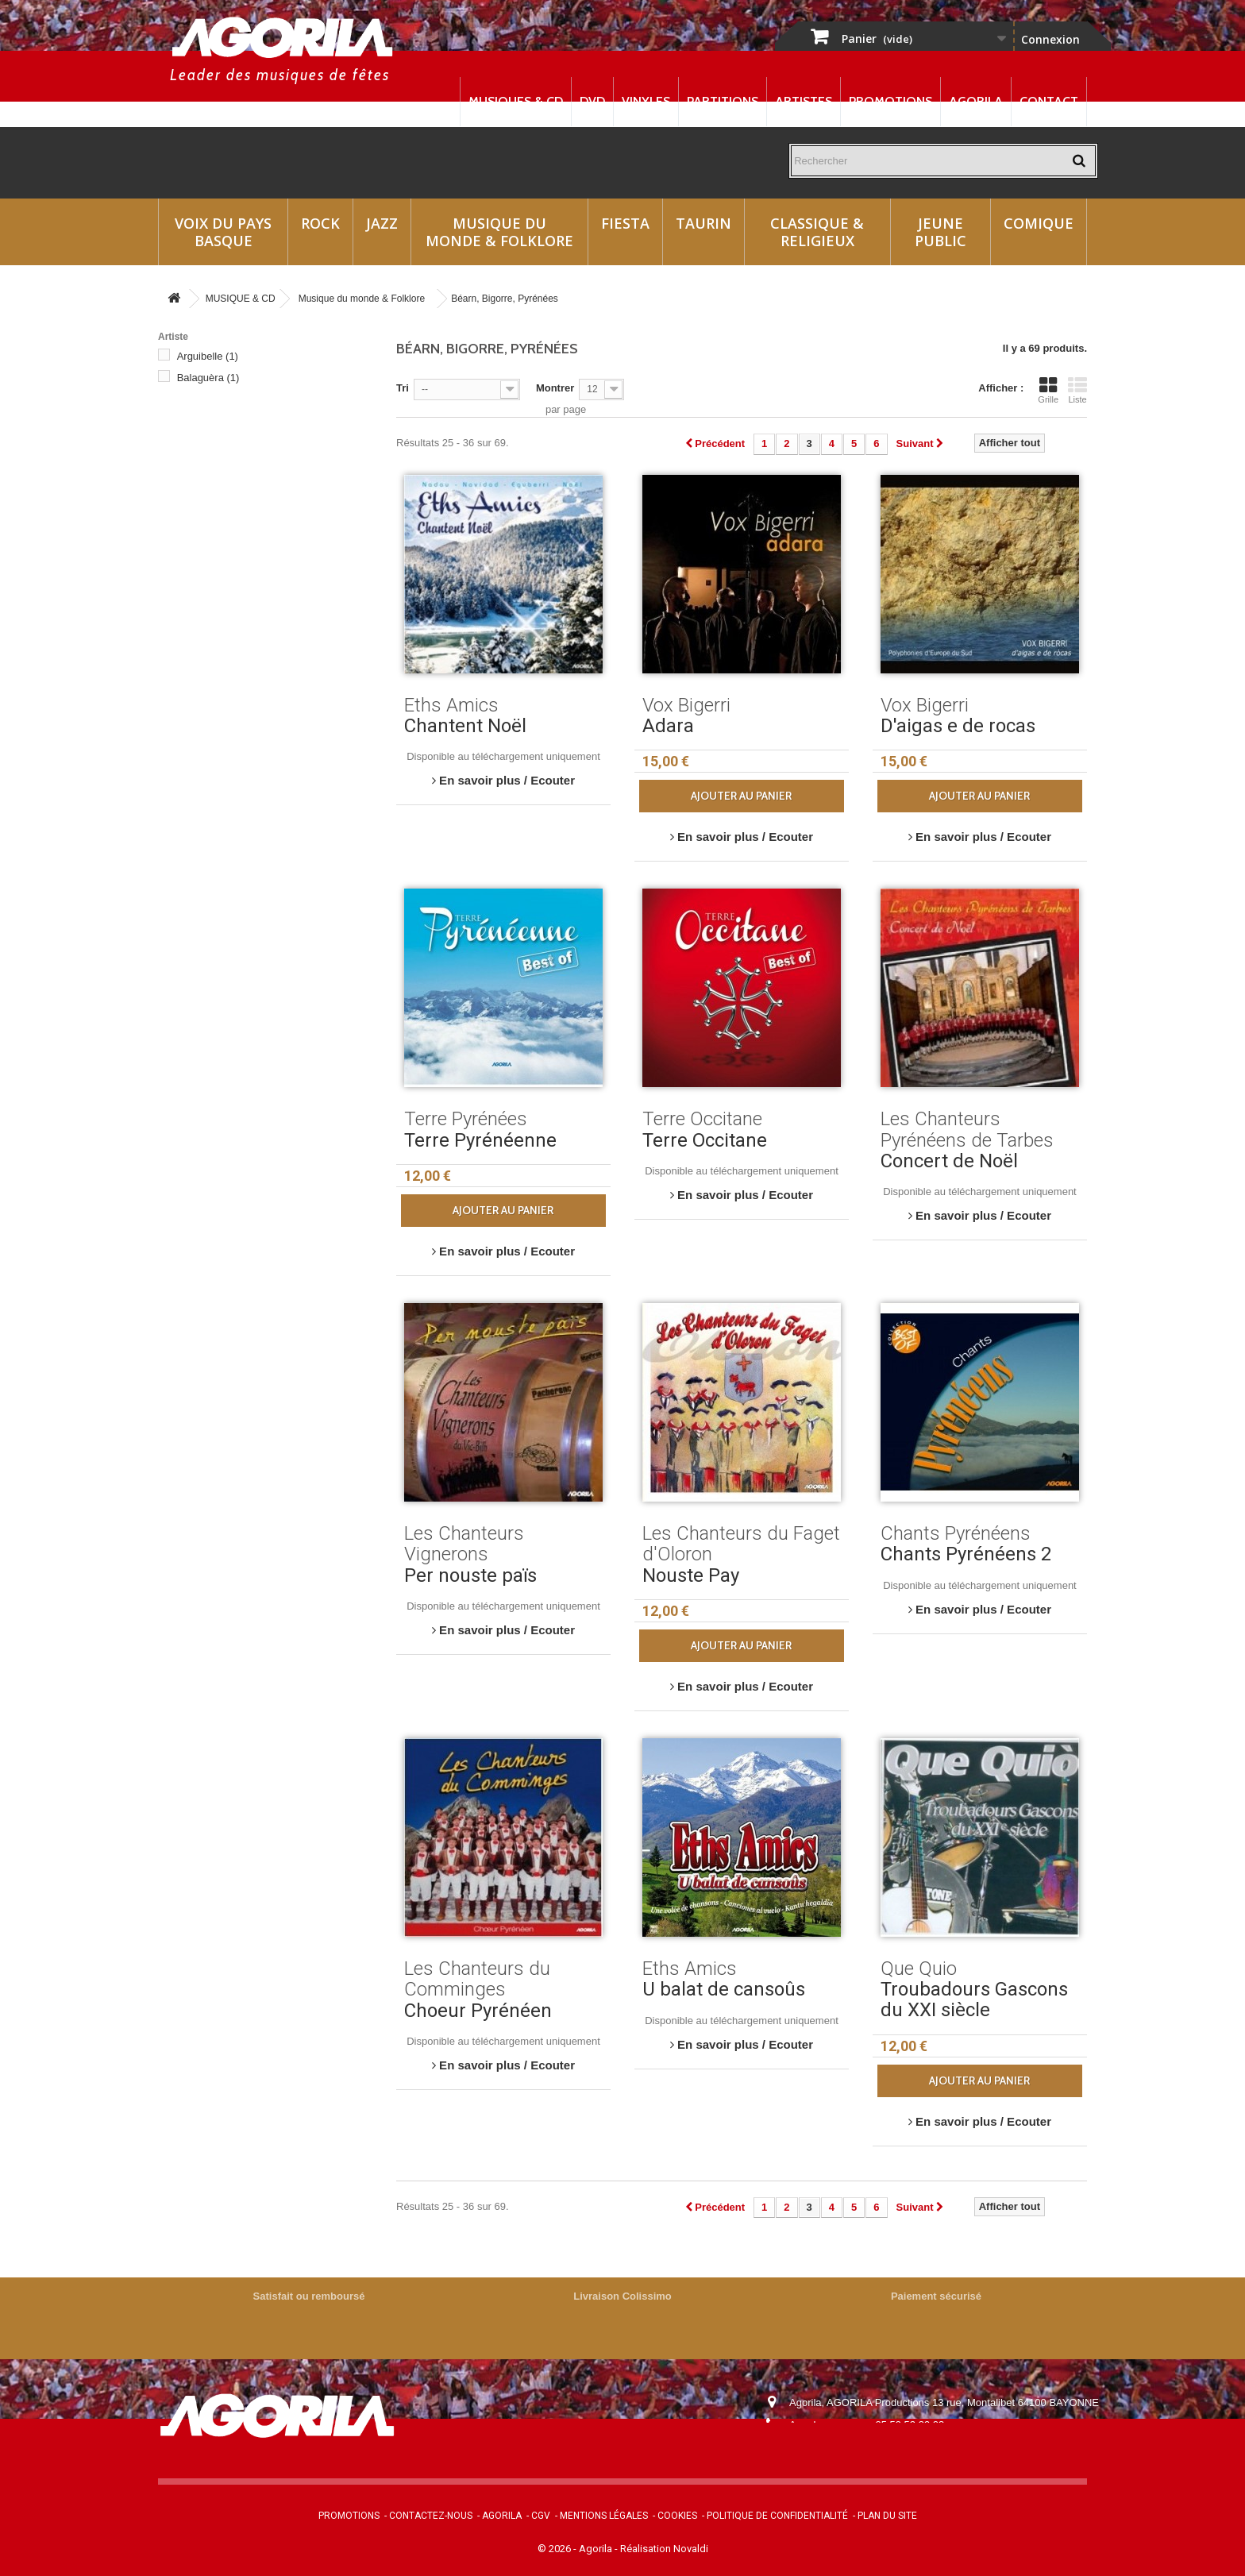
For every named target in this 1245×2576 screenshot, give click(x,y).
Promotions (890, 101)
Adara (668, 725)
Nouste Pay (690, 1575)
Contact (1049, 101)
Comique (1038, 223)
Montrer (555, 388)
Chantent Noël (465, 725)
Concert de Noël (949, 1161)
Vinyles (646, 101)
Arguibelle (207, 356)
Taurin (703, 223)
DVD (592, 101)
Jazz (382, 223)
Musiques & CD (515, 101)
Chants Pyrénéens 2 (966, 1554)
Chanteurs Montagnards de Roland (265, 420)
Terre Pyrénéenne (480, 1140)
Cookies (677, 2515)
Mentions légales (604, 2515)
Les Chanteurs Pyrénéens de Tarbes (268, 656)
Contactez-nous (430, 2515)
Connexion (1050, 39)
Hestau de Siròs (221, 571)
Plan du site (887, 2515)
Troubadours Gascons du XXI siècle (974, 1999)
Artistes (803, 101)
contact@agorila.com (875, 2447)
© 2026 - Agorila (576, 2549)
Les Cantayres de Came (240, 592)
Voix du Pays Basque (223, 232)
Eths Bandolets (219, 506)
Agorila (976, 101)
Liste (1077, 390)
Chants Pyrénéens (227, 442)
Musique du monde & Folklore (499, 232)
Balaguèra (208, 378)
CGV (540, 2515)
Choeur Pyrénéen (478, 2010)
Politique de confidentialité (777, 2515)
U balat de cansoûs (723, 1989)
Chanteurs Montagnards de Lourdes (267, 399)
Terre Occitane (704, 1140)
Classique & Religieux (817, 232)
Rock (320, 223)
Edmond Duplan (224, 463)
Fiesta (625, 223)
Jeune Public (940, 232)
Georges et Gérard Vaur (240, 549)
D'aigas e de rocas (958, 725)
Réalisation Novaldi (664, 2549)
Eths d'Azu (209, 528)
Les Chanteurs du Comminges (254, 613)
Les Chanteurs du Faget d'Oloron (261, 635)
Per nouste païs (470, 1575)
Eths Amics (210, 485)
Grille (1048, 390)
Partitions (722, 101)
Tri (402, 388)
